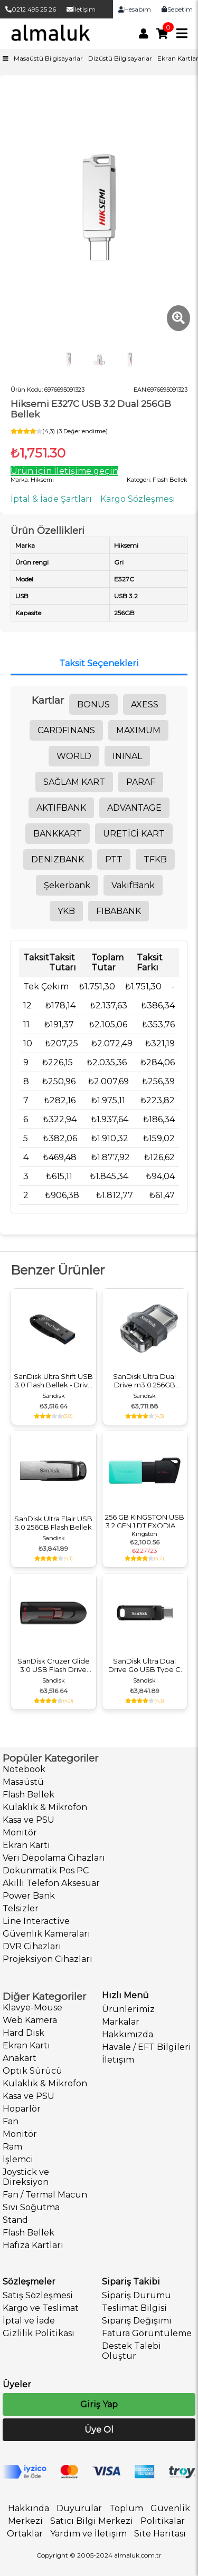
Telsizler (21, 1908)
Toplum (126, 2508)
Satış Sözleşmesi (38, 2295)
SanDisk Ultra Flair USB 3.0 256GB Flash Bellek (53, 1522)
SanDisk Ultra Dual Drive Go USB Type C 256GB (144, 1665)
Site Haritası (160, 2534)
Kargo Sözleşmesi (137, 499)
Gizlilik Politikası (38, 2333)
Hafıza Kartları (33, 2245)
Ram (12, 2147)
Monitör (20, 1832)
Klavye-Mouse (32, 2008)
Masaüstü (23, 1782)
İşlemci (18, 2159)
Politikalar (162, 2521)
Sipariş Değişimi (137, 2321)
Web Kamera (30, 2020)
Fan (10, 2121)
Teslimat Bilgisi (134, 2308)
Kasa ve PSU (28, 1820)
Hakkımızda (127, 2034)
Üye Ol (98, 2430)
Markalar (120, 2022)
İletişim (81, 9)
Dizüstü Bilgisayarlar (120, 58)
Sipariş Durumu (136, 2295)
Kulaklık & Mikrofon (45, 1807)
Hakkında (28, 2508)
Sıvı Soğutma (31, 2207)
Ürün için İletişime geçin (64, 471)
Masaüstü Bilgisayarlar (48, 58)
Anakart (19, 2058)
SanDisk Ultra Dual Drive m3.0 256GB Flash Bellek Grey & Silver (144, 1380)
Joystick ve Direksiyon (26, 2177)
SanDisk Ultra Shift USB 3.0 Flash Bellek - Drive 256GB (53, 1380)
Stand (15, 2220)
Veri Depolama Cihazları (54, 1858)
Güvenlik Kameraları (46, 1934)
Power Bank (29, 1896)
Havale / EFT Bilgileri (146, 2047)
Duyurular (79, 2508)
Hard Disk (23, 2033)
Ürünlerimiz (128, 2009)
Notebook (24, 1769)
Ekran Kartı (26, 1845)
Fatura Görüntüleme (147, 2333)
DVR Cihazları (32, 1946)
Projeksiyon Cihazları (47, 1959)
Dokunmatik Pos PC (46, 1870)
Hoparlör (22, 2109)
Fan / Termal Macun (45, 2195)
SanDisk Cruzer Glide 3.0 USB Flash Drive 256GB (53, 1665)
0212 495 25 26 (30, 9)
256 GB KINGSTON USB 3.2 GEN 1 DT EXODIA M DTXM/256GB (144, 1521)
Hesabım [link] (134, 9)
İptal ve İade (29, 2321)
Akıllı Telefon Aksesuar (51, 1883)
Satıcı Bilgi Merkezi (91, 2521)
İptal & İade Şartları (51, 499)
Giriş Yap (98, 2404)
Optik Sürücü (32, 2071)
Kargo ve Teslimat (41, 2308)
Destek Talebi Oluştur (131, 2351)
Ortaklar (25, 2534)
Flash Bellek (28, 1795)
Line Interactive (36, 1921)
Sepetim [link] (177, 9)
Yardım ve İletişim (88, 2534)
